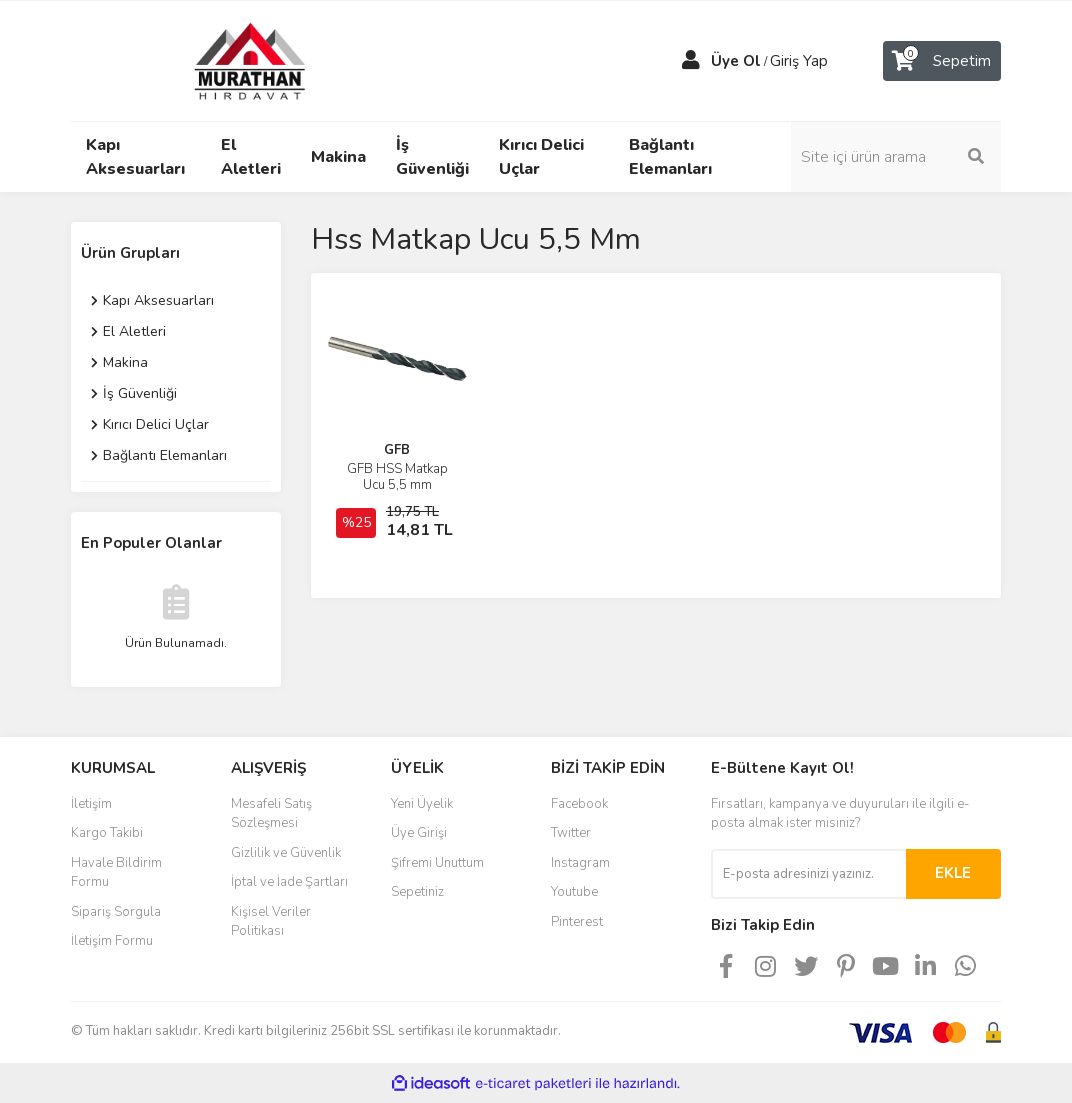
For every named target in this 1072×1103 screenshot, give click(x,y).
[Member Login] (691, 61)
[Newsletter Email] (808, 874)
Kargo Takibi (107, 833)
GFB (397, 450)
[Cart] (942, 61)
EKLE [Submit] (953, 873)
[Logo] (231, 60)
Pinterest (577, 922)
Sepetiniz (417, 892)
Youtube (574, 892)
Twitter (571, 833)
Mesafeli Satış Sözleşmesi (271, 814)
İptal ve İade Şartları (289, 882)
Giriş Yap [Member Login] (799, 61)
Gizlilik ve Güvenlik (286, 853)
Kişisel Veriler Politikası (271, 922)
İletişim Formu (112, 941)
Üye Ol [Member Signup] (736, 61)
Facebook (579, 804)
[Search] (896, 157)
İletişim (91, 804)
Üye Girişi (419, 833)
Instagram (580, 863)
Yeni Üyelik (422, 804)
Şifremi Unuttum (437, 863)
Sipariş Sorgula (116, 912)
